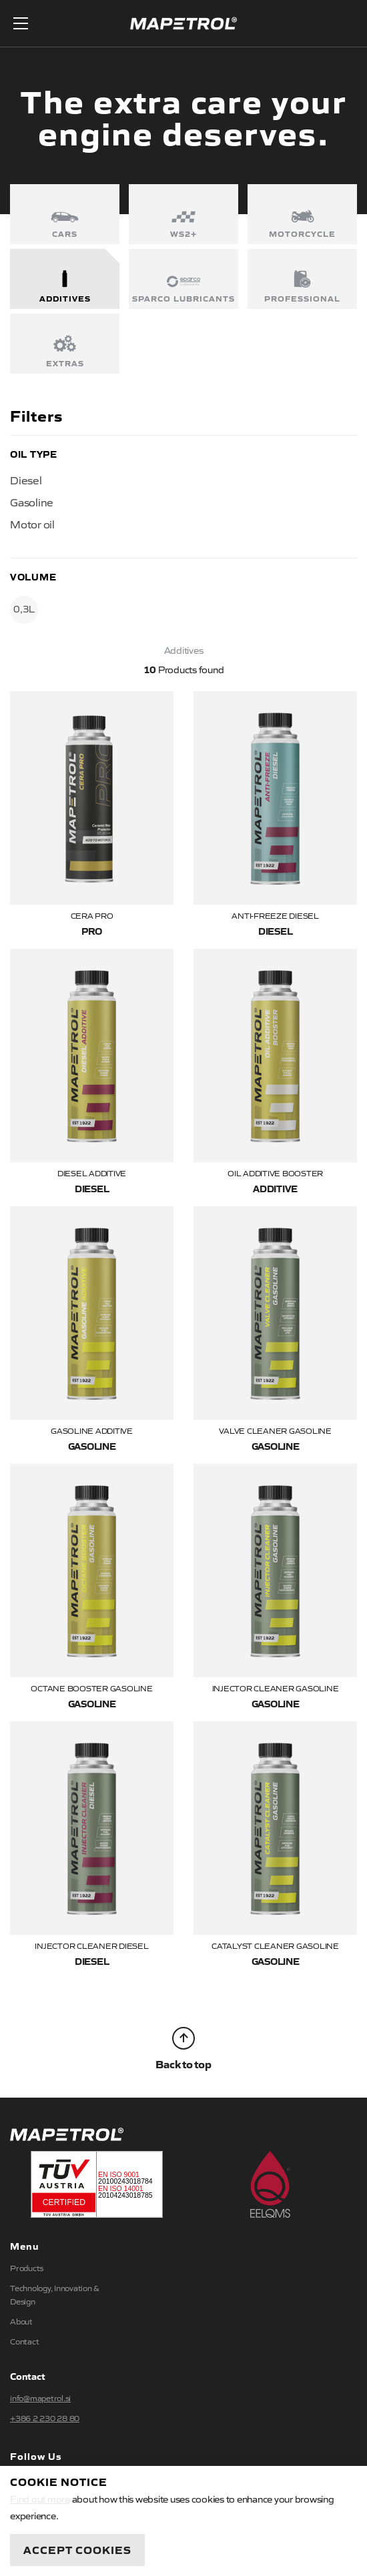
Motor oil (32, 523)
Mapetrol (183, 23)
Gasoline (31, 501)
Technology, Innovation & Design (54, 2294)
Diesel (26, 479)
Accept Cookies (77, 2549)
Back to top (183, 2049)
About (21, 2321)
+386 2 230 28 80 (44, 2418)
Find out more (40, 2499)
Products (26, 2267)
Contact (24, 2341)
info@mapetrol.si (40, 2398)
